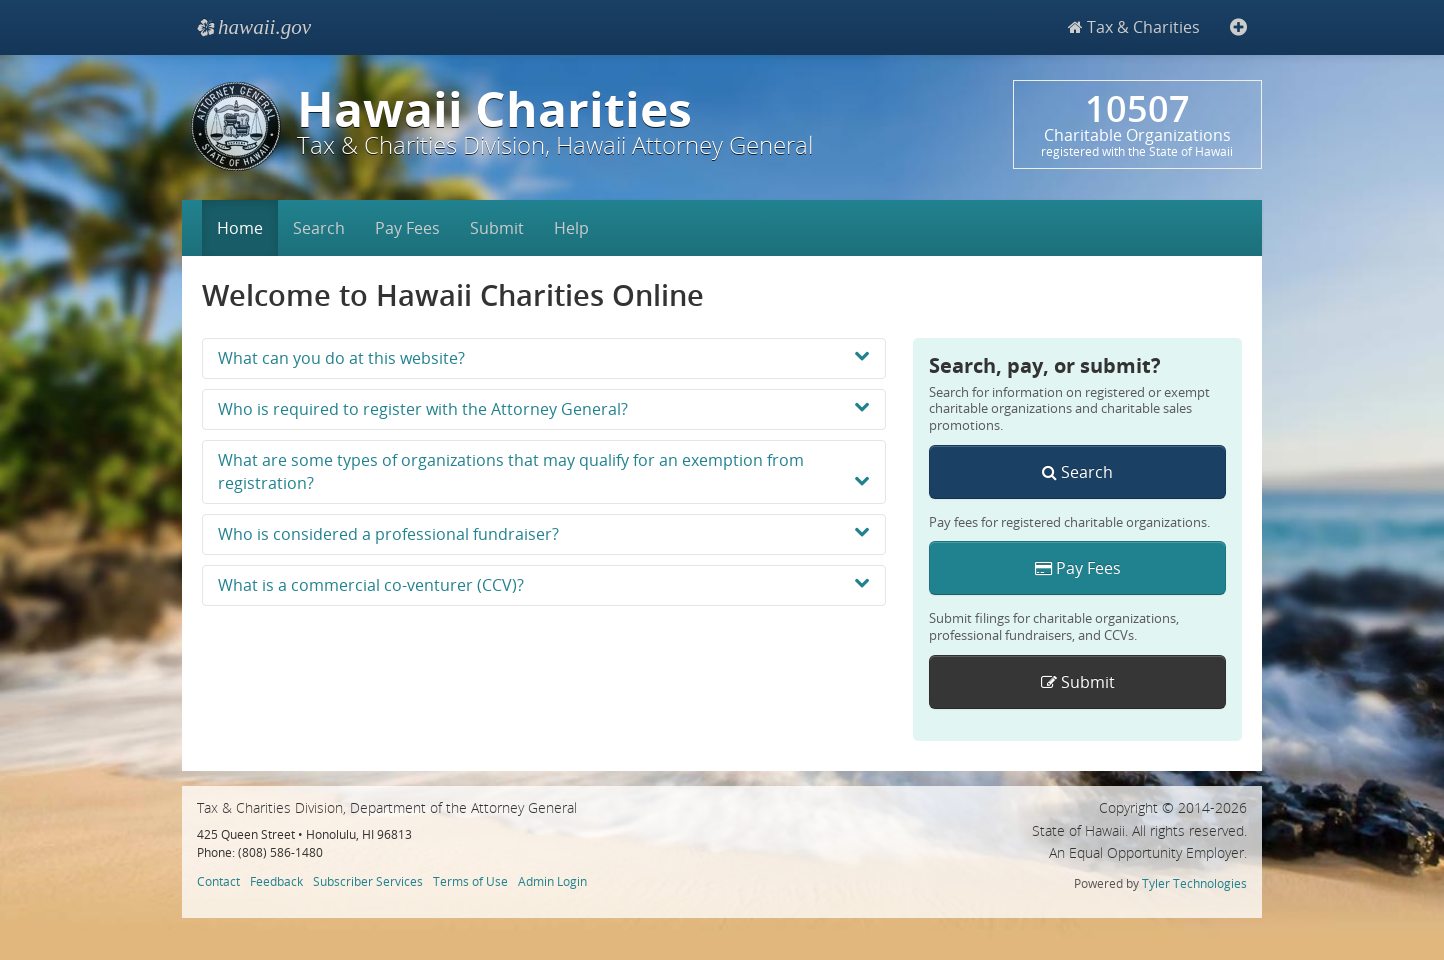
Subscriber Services (368, 881)
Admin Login (552, 881)
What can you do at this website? (544, 358)
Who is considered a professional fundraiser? (544, 534)
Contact (218, 881)
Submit (497, 228)
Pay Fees (407, 228)
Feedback (276, 881)
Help (571, 228)
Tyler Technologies (1194, 883)
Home (240, 228)
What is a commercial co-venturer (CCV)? (544, 585)
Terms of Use (470, 881)
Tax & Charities (1134, 27)
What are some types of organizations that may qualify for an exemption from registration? (544, 471)
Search (319, 228)
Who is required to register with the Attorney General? (544, 409)
